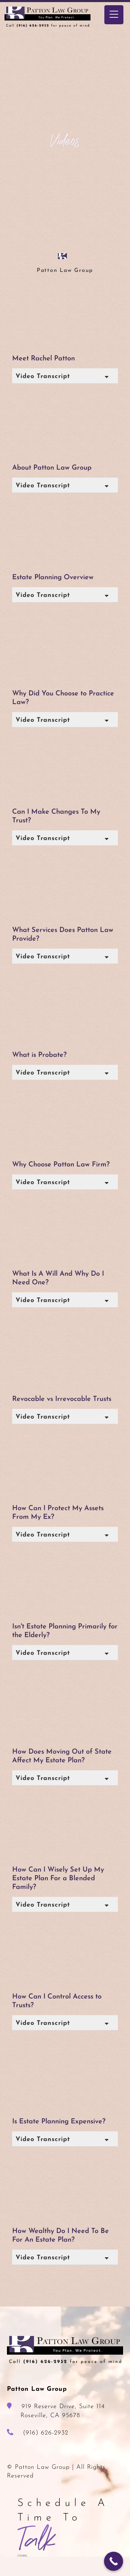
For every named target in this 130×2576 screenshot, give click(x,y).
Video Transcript (43, 376)
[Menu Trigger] (113, 14)
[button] (65, 376)
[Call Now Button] (113, 2561)
